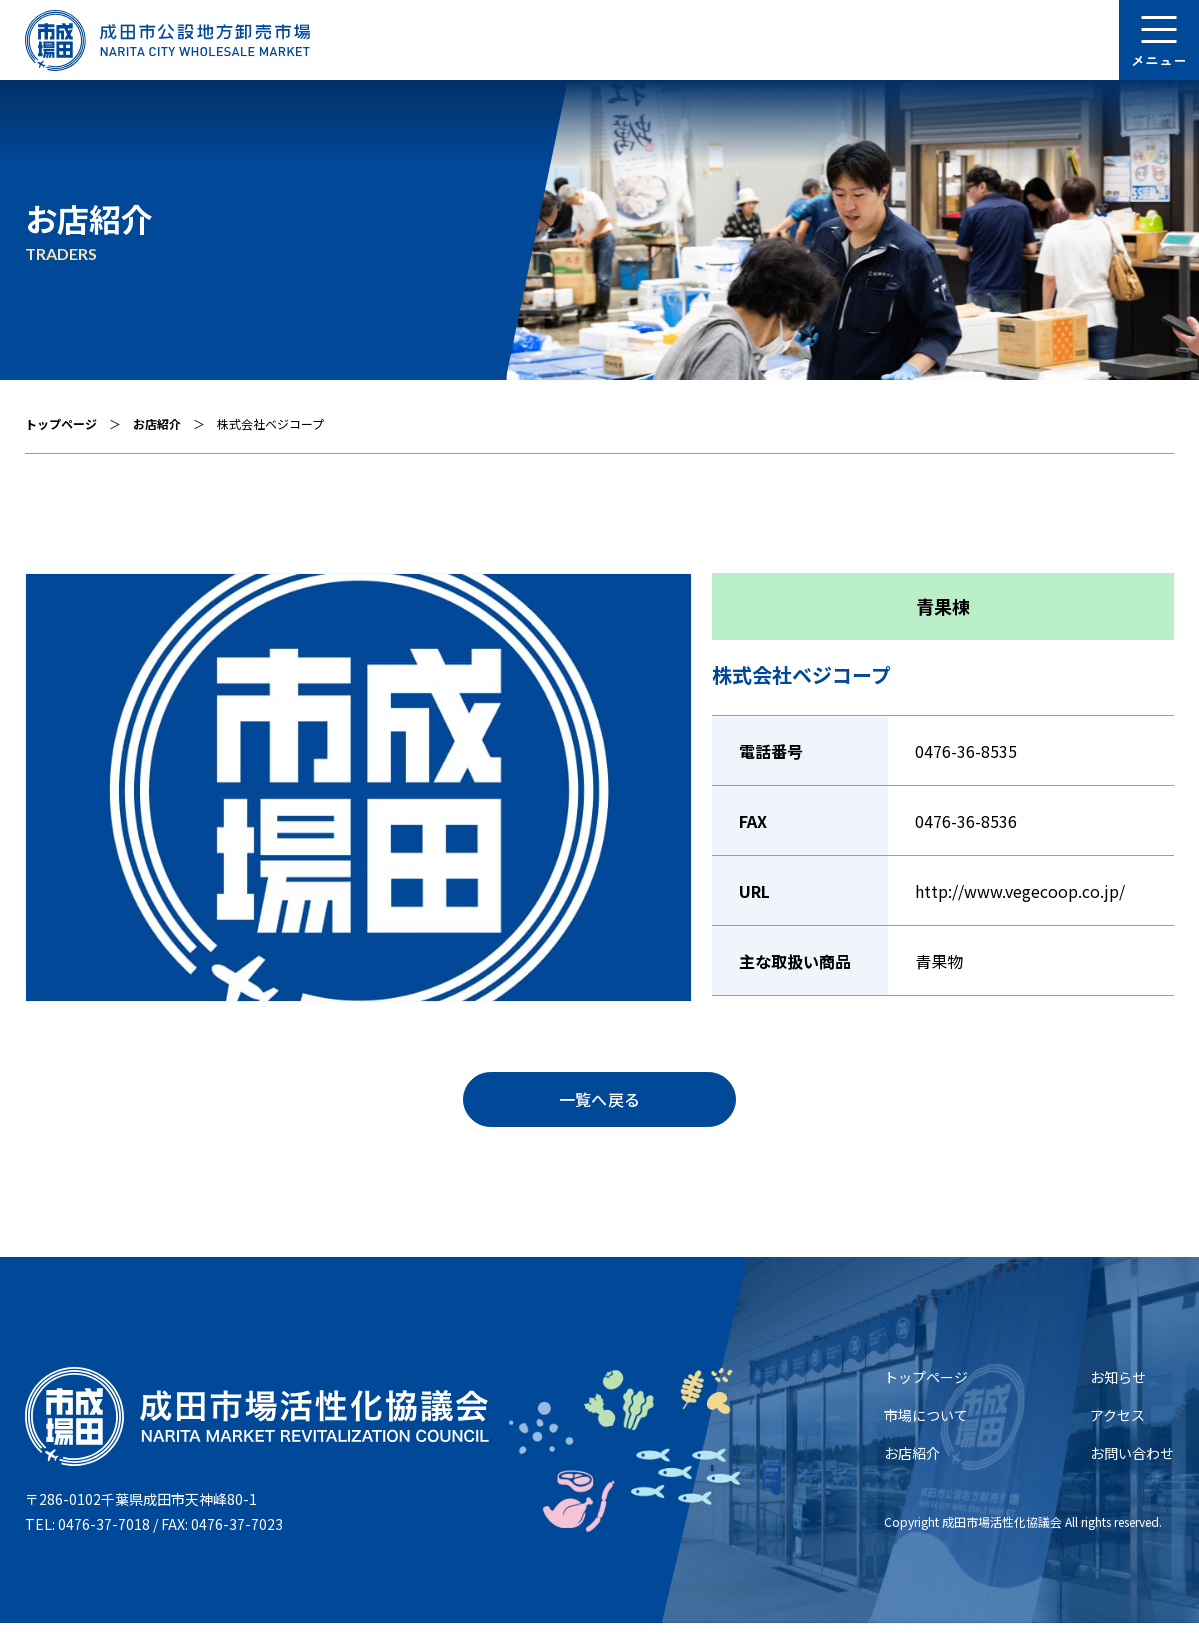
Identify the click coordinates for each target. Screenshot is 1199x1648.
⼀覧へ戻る (599, 1112)
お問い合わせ (1132, 1478)
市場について (926, 1440)
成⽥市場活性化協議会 (1002, 1546)
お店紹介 (157, 423)
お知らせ (1118, 1402)
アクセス (1117, 1440)
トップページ (61, 423)
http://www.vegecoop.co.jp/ (1020, 891)
